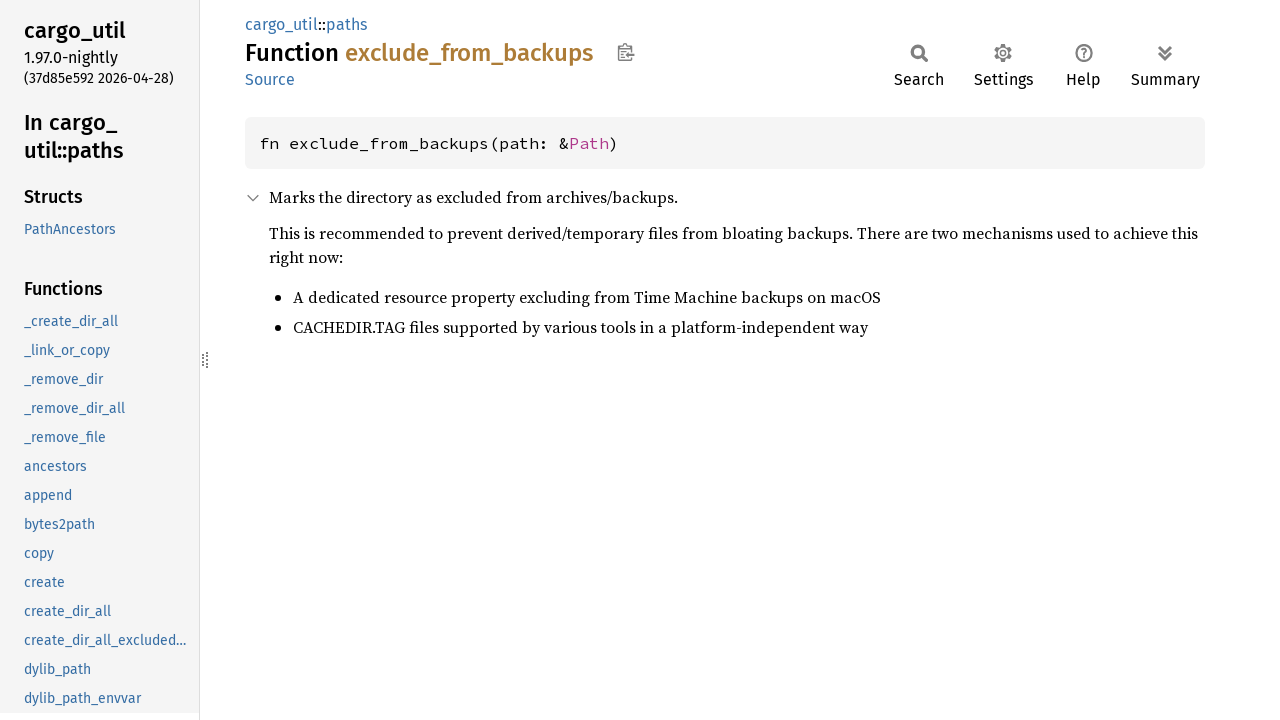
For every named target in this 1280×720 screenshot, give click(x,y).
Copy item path (625, 52)
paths (346, 24)
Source (270, 79)
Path (589, 143)
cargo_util (281, 24)
